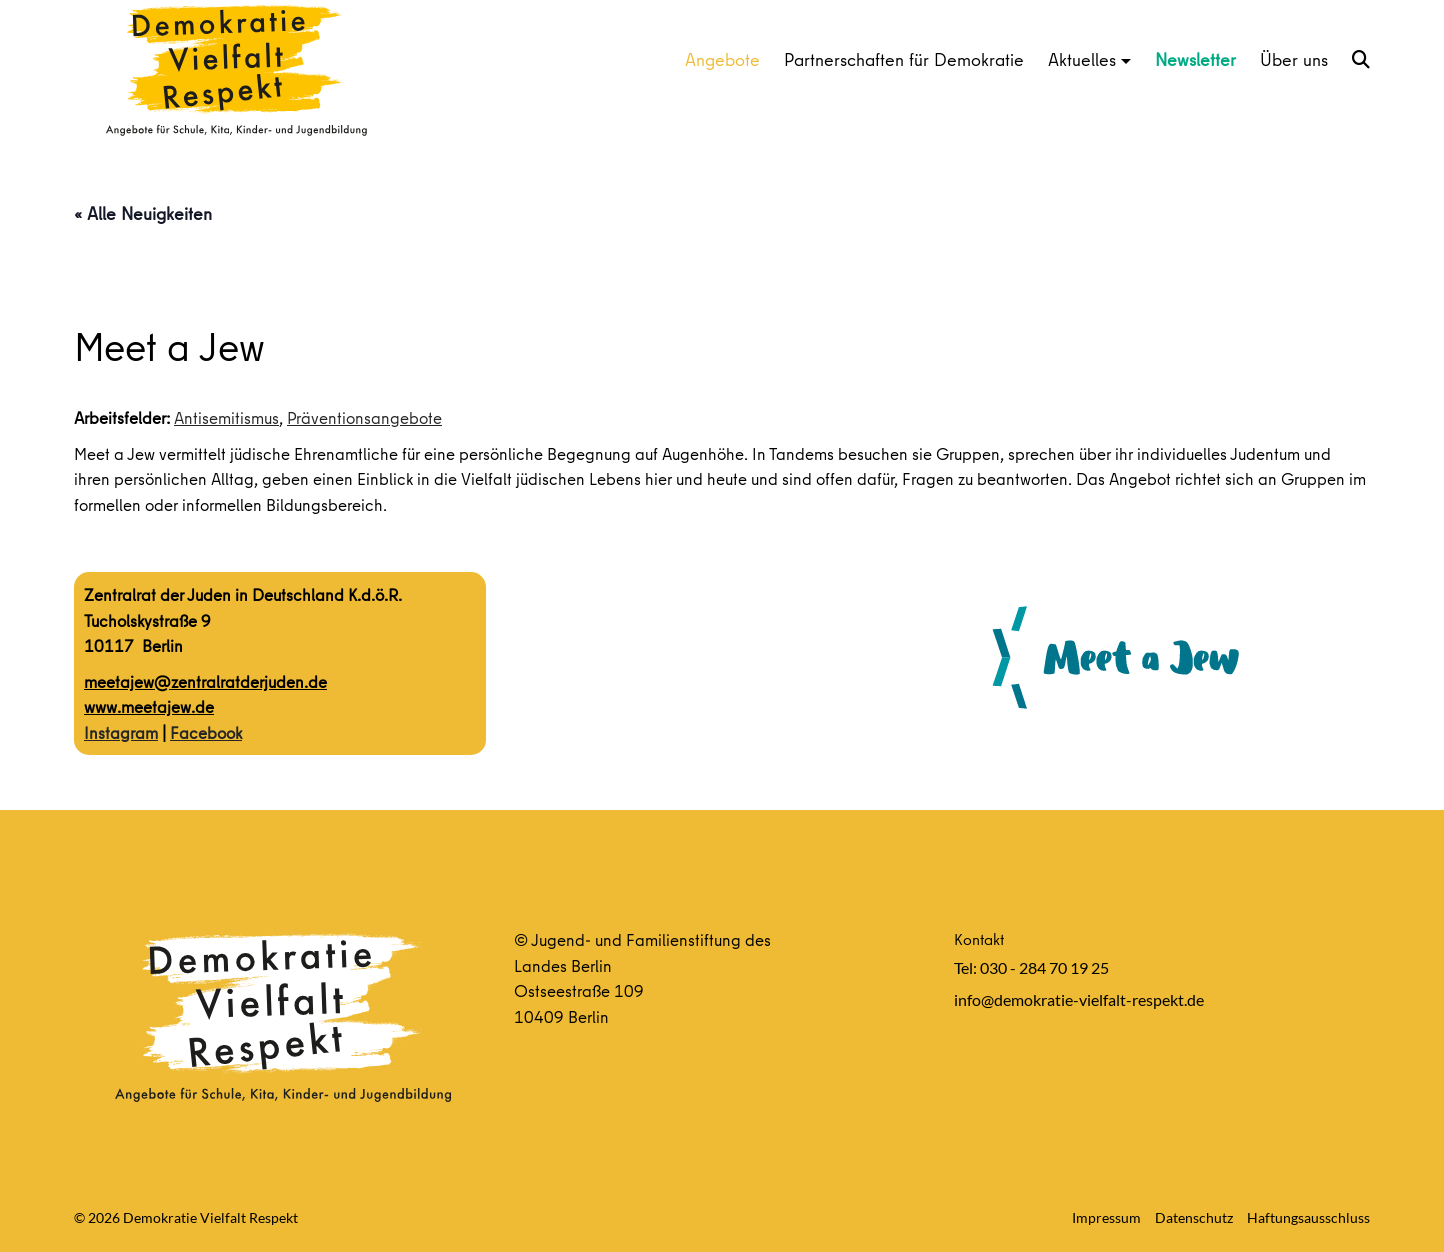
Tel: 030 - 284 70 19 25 (1031, 967)
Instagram (121, 732)
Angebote (722, 59)
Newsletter (1195, 59)
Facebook (206, 732)
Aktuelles (1082, 59)
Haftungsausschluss (1308, 1217)
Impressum (1106, 1217)
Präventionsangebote (364, 417)
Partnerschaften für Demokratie (904, 59)
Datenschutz (1194, 1217)
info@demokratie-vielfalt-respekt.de (1079, 999)
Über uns (1294, 59)
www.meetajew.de (149, 706)
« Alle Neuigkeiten (143, 213)
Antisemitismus (226, 417)
